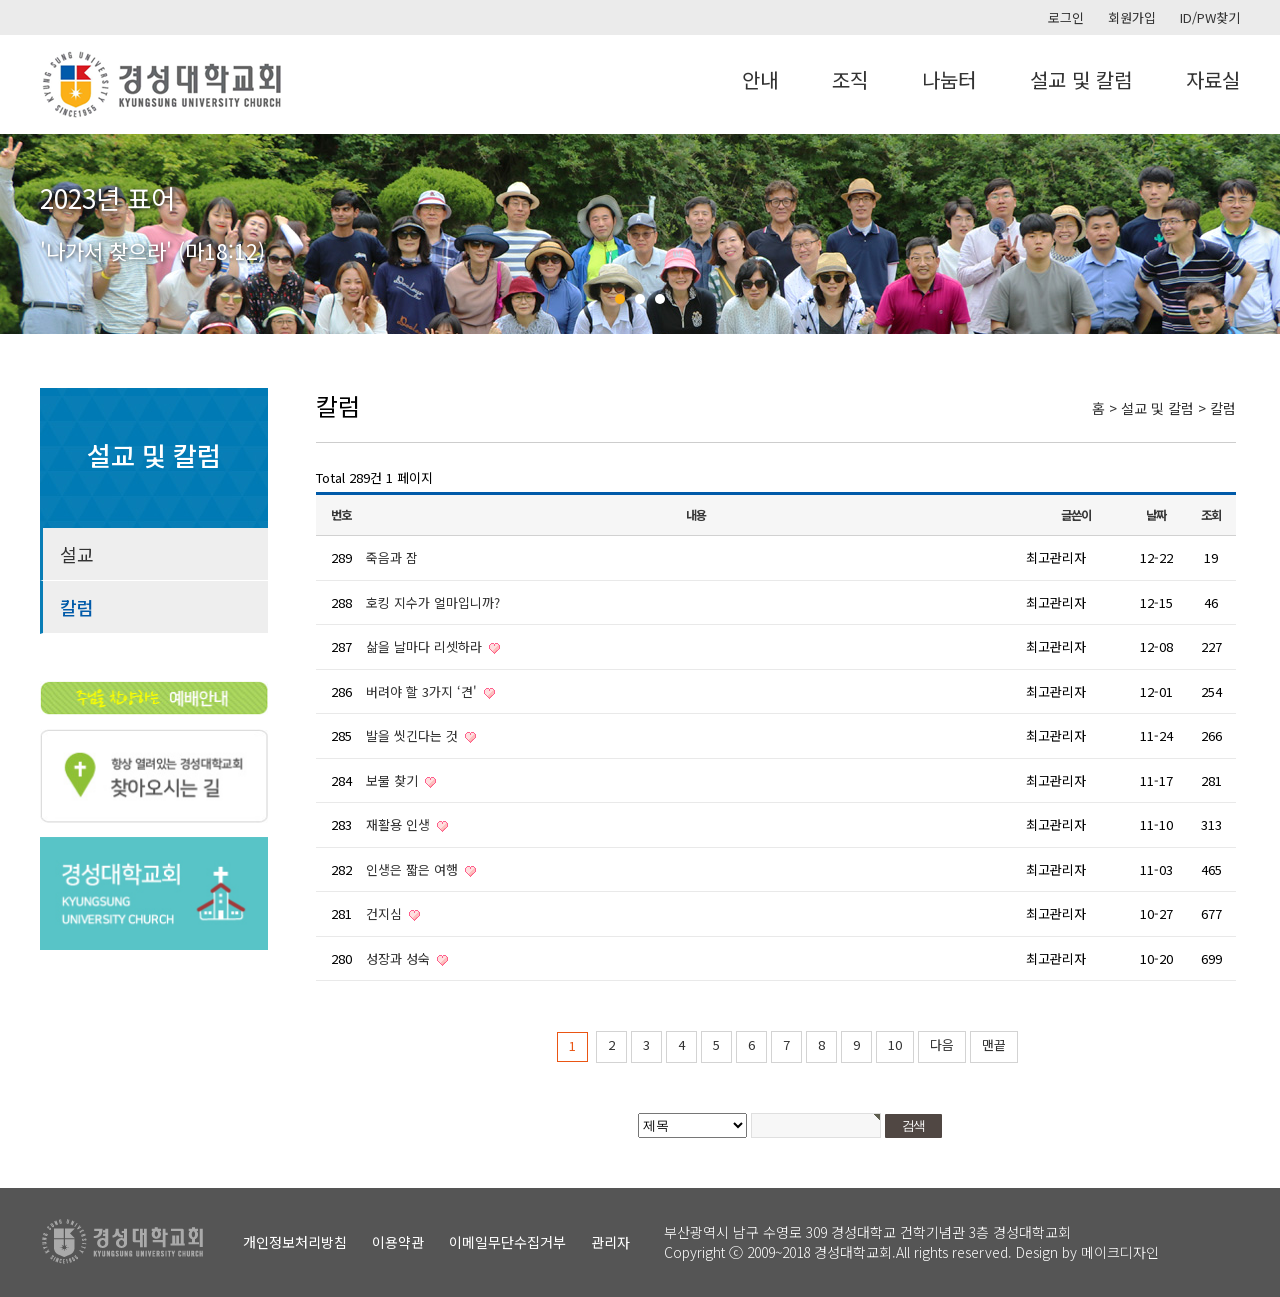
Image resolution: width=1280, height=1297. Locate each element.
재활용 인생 (400, 824)
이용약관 (398, 1242)
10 (895, 1044)
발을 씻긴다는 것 (414, 735)
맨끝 (994, 1044)
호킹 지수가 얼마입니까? (433, 602)
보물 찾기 (394, 780)
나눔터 (949, 79)
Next (1254, 234)
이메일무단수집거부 (507, 1242)
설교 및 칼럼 (1081, 79)
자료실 (1213, 79)
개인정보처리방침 (295, 1242)
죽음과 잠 (392, 557)
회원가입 (1132, 17)
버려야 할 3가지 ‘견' (423, 691)
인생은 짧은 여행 (414, 869)
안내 (760, 79)
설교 (77, 554)
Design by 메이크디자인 (1087, 1252)
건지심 (386, 913)
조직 (850, 79)
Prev (26, 234)
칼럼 (77, 607)
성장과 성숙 (400, 958)
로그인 (1066, 17)
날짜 (1156, 515)
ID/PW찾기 (1210, 17)
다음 (942, 1044)
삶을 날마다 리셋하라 (426, 646)
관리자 (610, 1242)
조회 (1211, 515)
